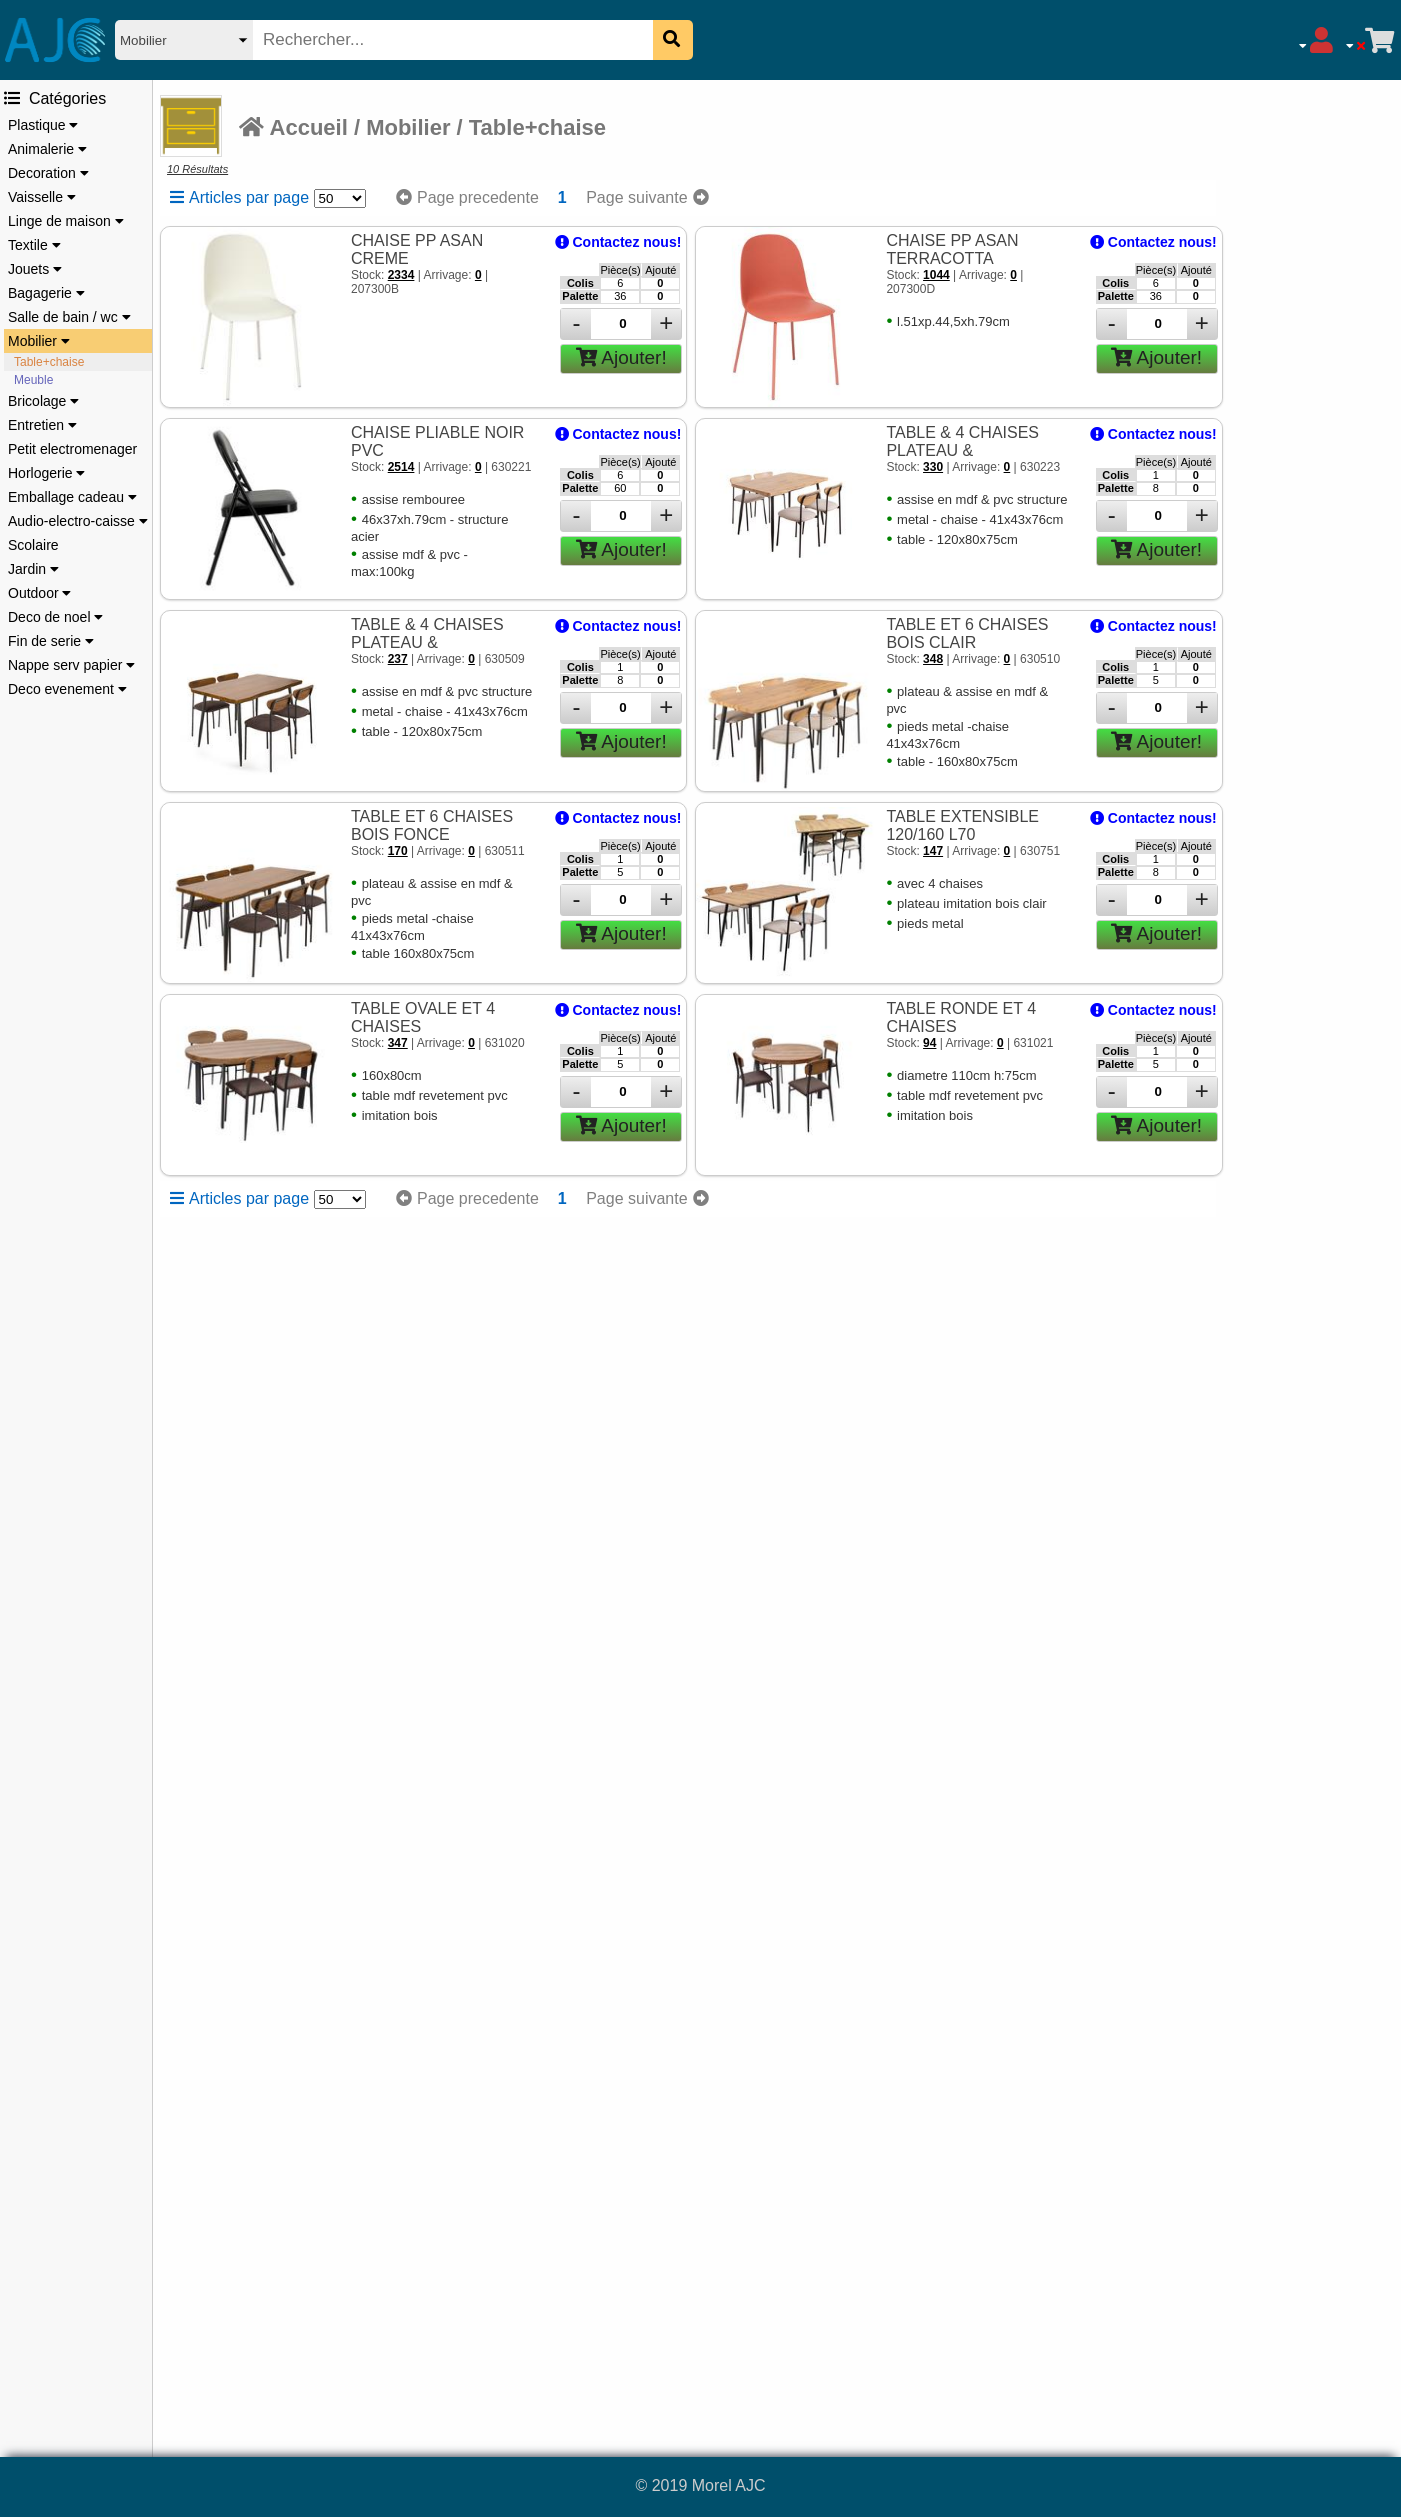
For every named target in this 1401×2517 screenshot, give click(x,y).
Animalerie (47, 149)
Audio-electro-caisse (78, 521)
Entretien (42, 425)
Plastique (43, 125)
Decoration (48, 173)
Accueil (293, 127)
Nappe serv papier (71, 665)
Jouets (35, 269)
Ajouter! (621, 357)
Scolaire (33, 545)
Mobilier (39, 341)
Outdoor (39, 593)
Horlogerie (46, 473)
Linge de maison (66, 221)
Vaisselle (42, 197)
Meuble (33, 380)
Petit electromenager (72, 449)
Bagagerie (46, 293)
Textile (34, 245)
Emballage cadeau (72, 497)
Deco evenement (67, 689)
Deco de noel (55, 617)
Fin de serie (51, 641)
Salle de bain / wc (69, 317)
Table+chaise (49, 362)
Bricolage (43, 401)
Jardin (33, 569)
